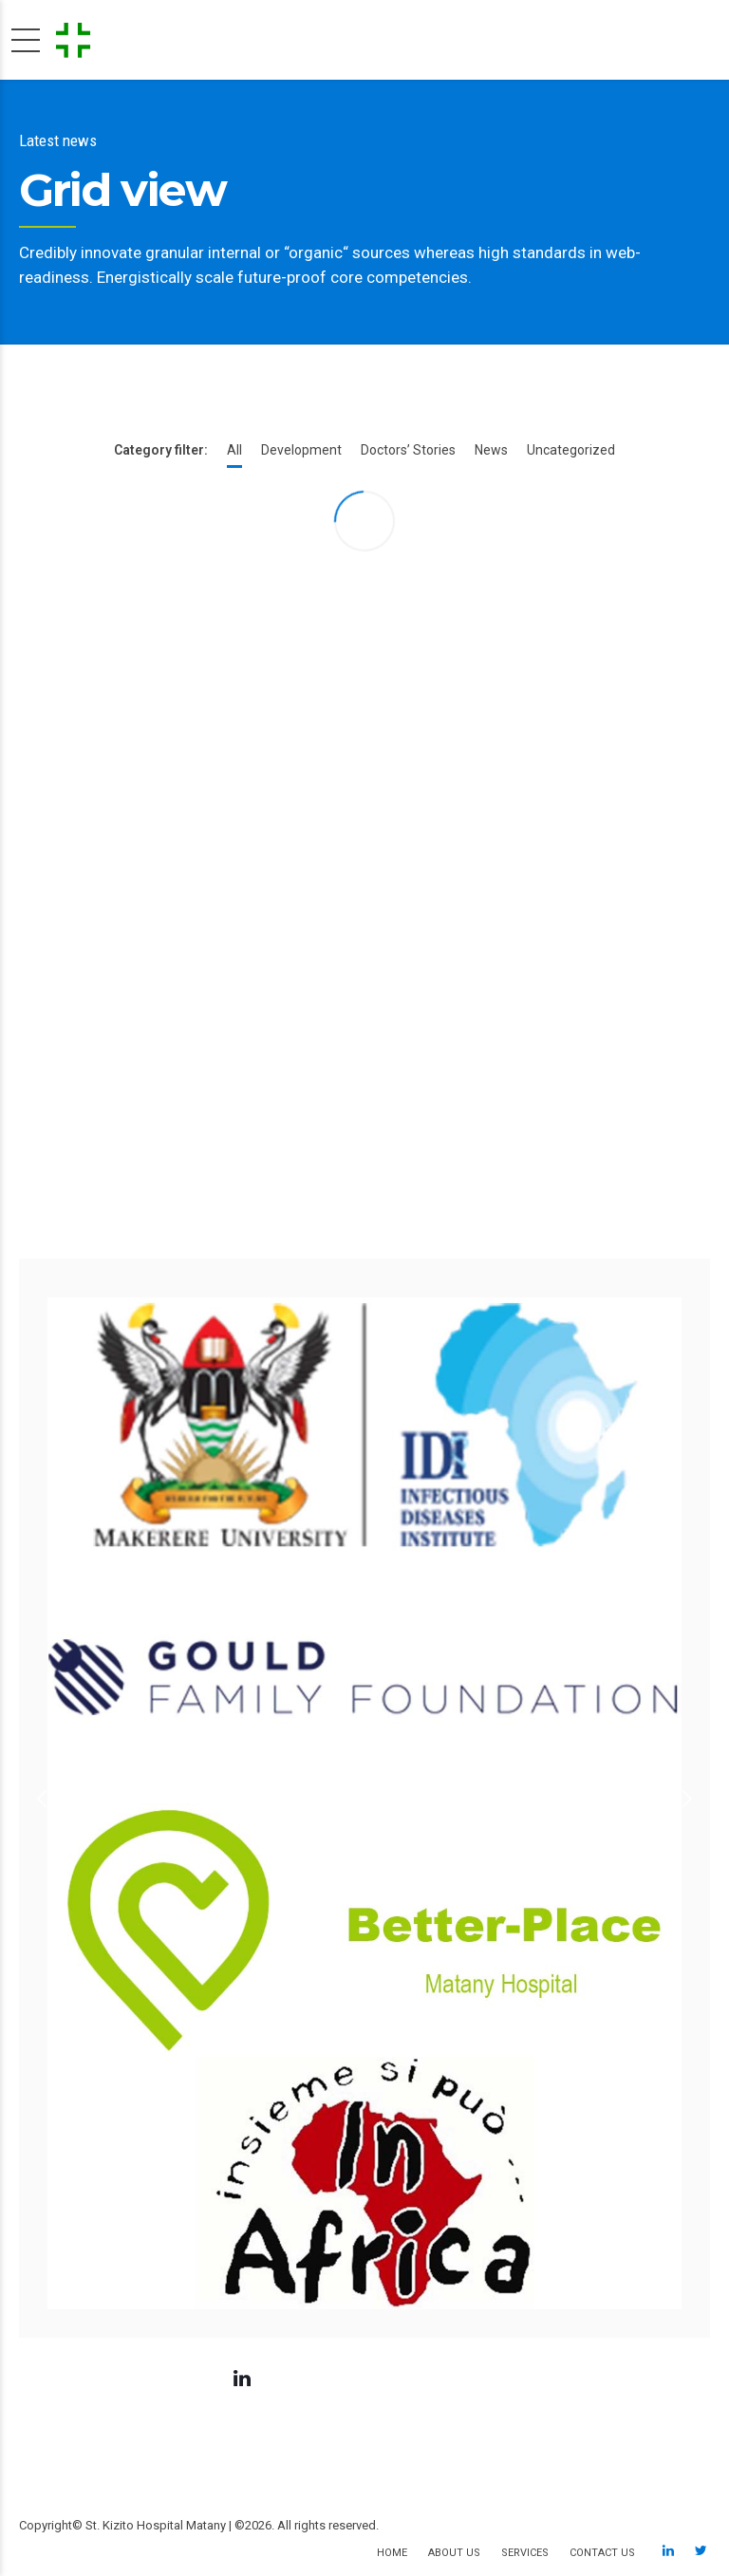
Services (525, 2553)
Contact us (602, 2553)
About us (454, 2553)
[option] (364, 1798)
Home (392, 2553)
